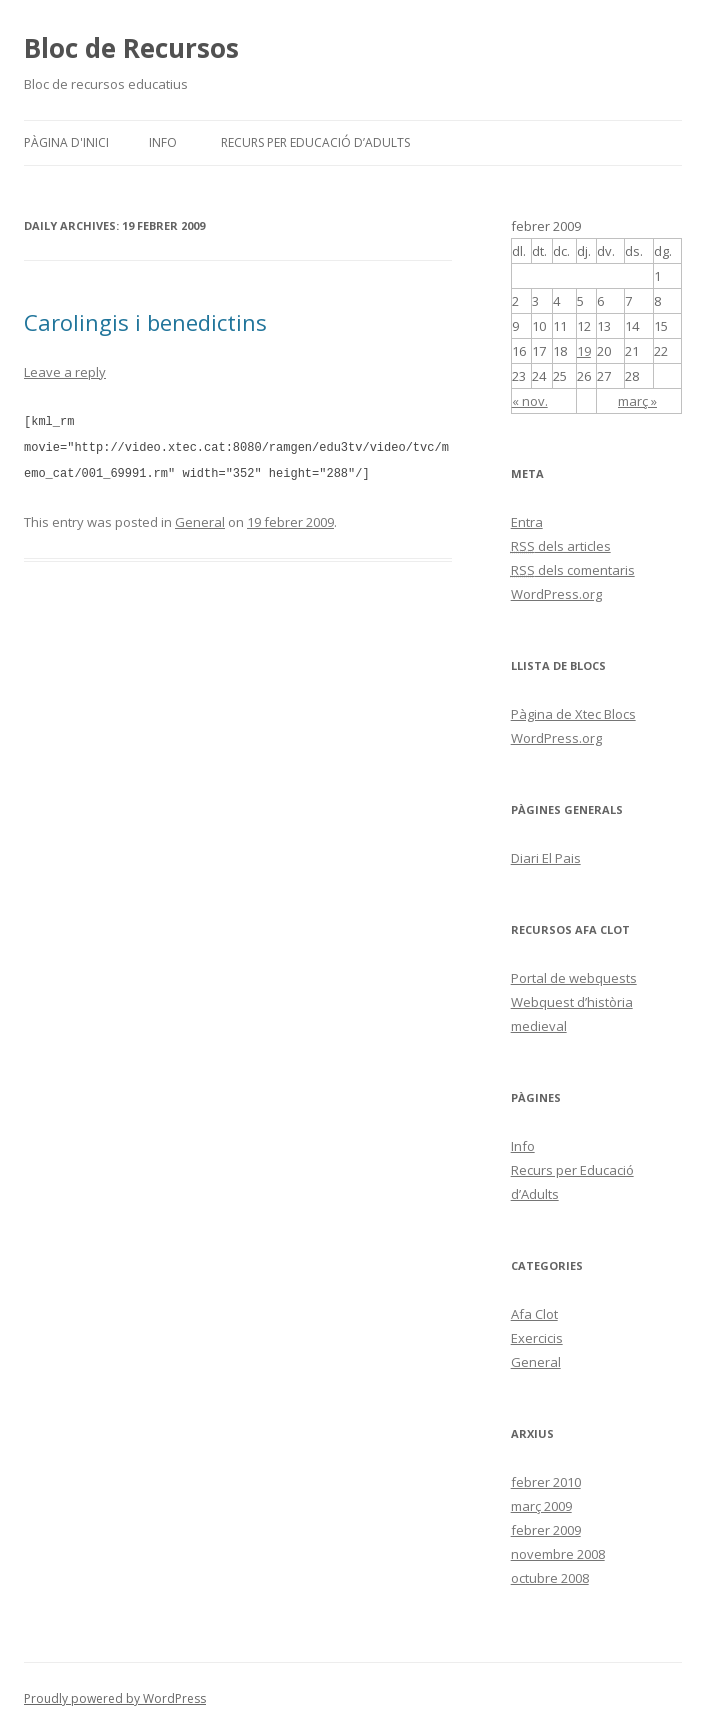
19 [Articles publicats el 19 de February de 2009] (584, 351)
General (200, 519)
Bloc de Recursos (131, 48)
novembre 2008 (558, 1554)
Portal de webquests (574, 978)
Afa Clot (534, 1314)
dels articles (561, 546)
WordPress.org (556, 594)
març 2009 (541, 1506)
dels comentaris (573, 570)
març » (637, 401)
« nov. (530, 401)
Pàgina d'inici (66, 142)
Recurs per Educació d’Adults (315, 142)
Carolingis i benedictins (145, 322)
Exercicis (537, 1338)
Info (163, 142)
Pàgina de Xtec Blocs (573, 714)
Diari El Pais (546, 858)
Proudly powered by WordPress (115, 1698)
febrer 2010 (546, 1482)
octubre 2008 (550, 1578)
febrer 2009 (546, 1530)
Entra (527, 522)
